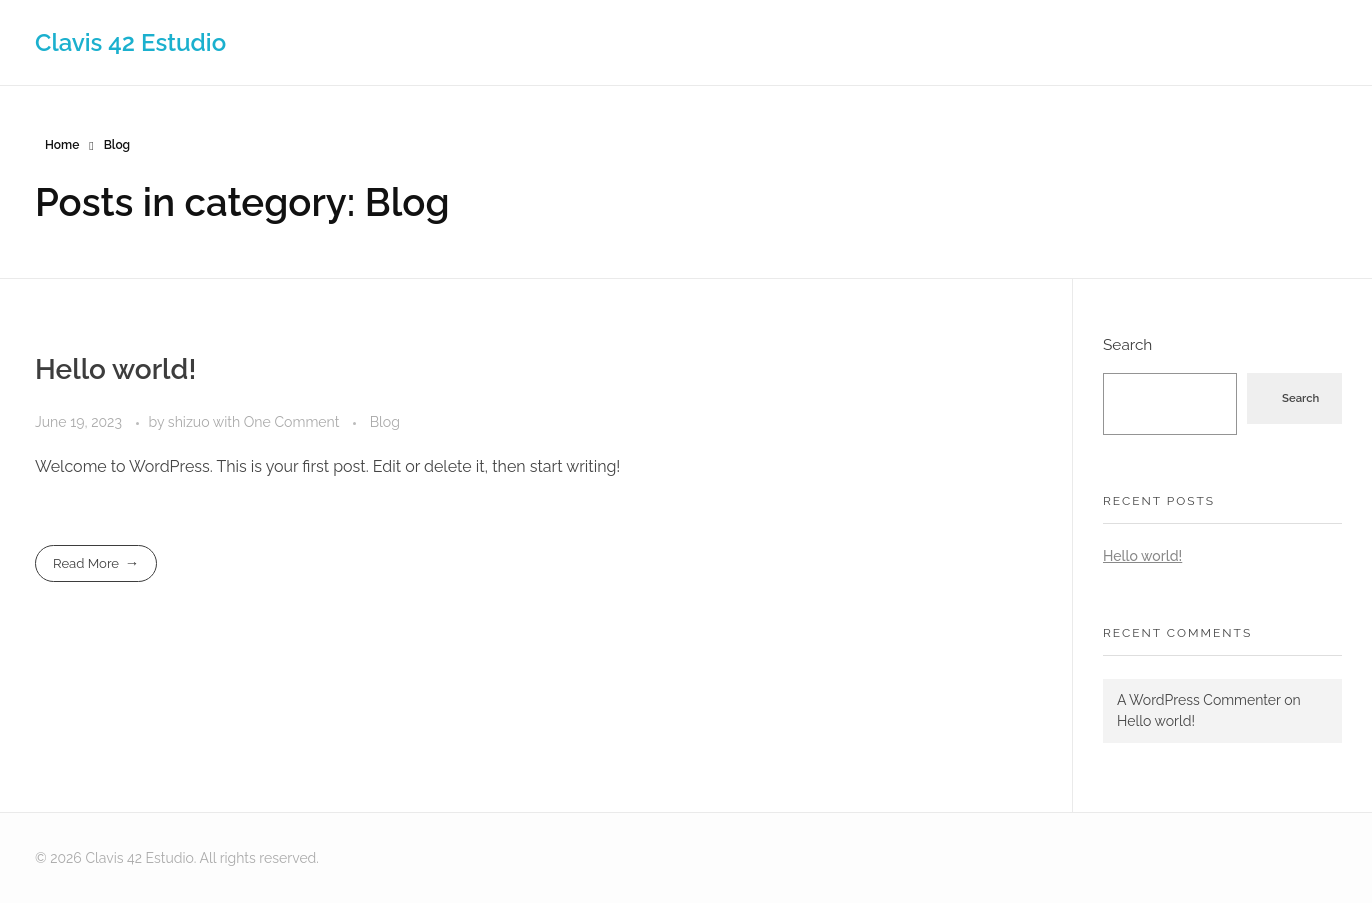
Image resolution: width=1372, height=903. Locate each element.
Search (1127, 345)
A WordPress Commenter (1199, 700)
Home (62, 145)
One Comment (292, 422)
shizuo (190, 422)
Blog (385, 422)
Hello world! (115, 369)
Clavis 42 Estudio (130, 41)
